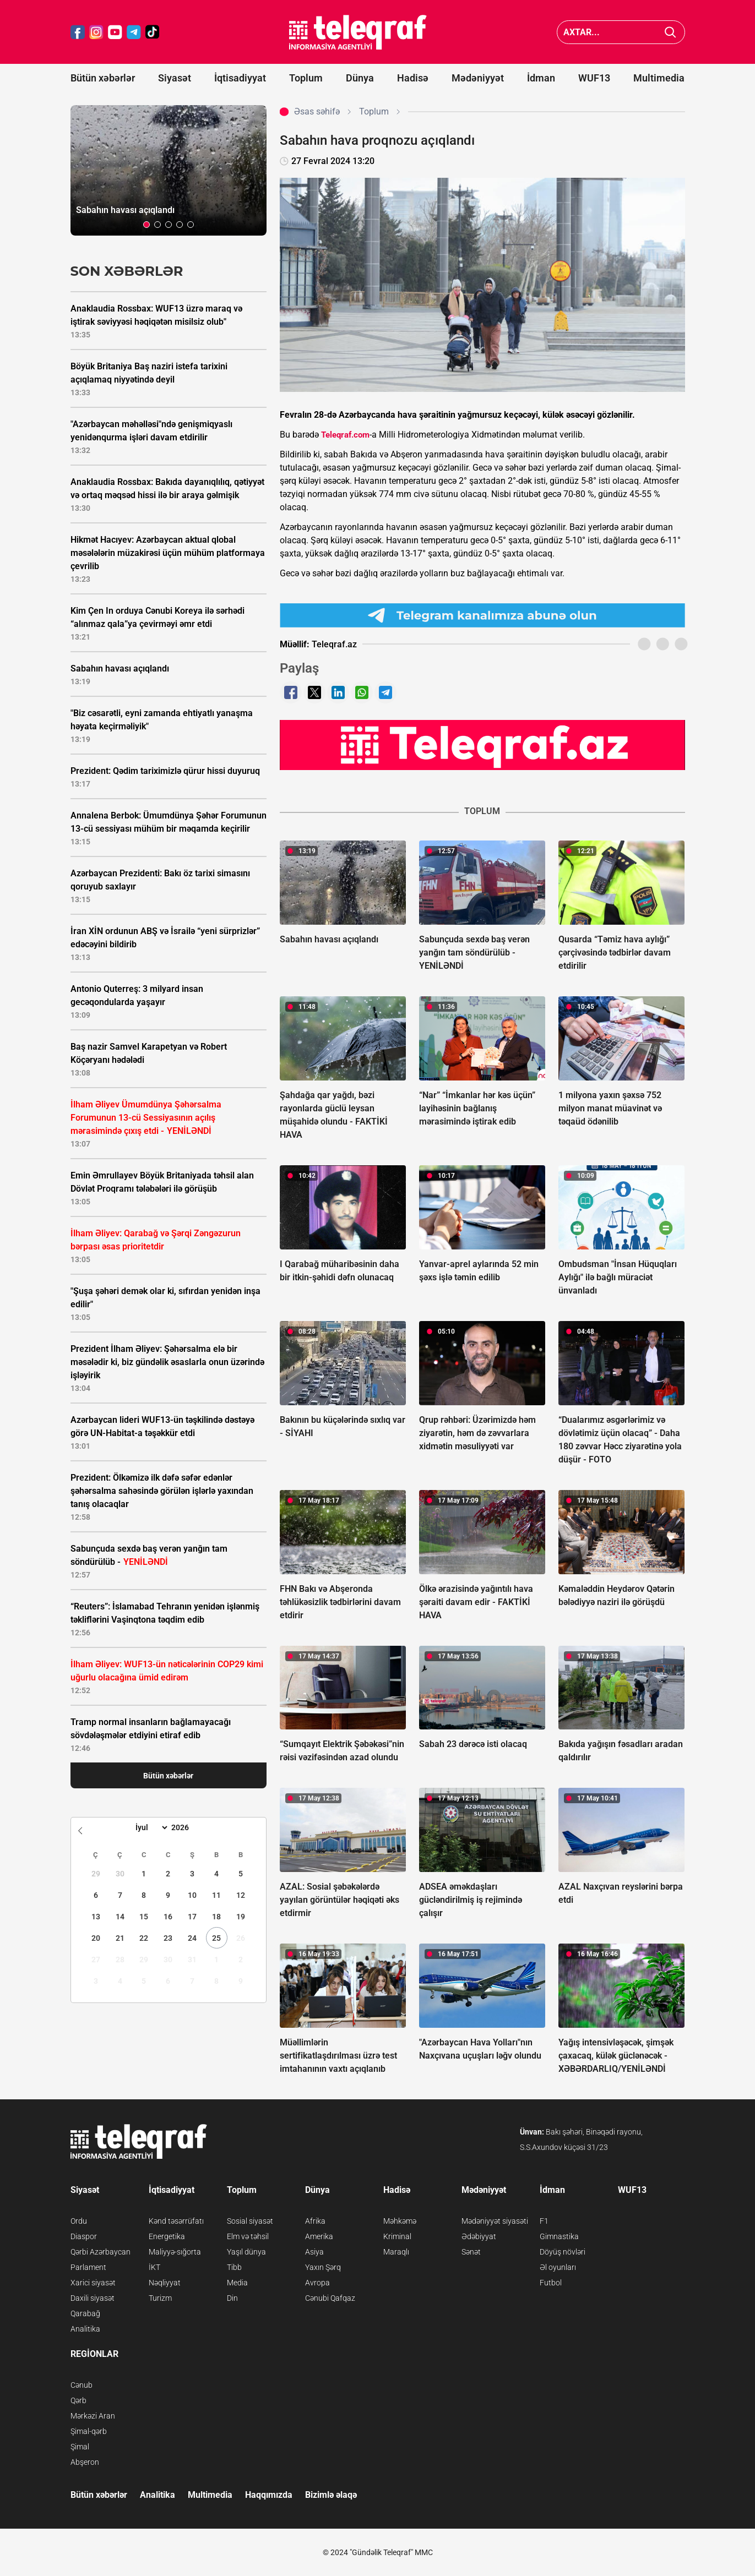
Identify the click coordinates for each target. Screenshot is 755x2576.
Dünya (360, 78)
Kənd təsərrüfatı (176, 2221)
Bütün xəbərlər (102, 78)
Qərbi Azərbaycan (100, 2251)
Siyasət (174, 78)
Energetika (167, 2236)
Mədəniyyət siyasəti (494, 2221)
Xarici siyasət (93, 2282)
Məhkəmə (399, 2221)
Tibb (234, 2267)
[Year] (187, 1827)
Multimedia (659, 78)
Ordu (78, 2221)
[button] (146, 224)
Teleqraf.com (345, 435)
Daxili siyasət (92, 2298)
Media (237, 2282)
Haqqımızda (268, 2495)
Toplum (306, 78)
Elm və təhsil (248, 2236)
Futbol (551, 2282)
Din (232, 2298)
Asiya (314, 2251)
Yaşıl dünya (246, 2251)
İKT (154, 2267)
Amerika (319, 2236)
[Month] (150, 1827)
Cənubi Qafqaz (330, 2298)
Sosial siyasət (250, 2221)
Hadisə (412, 78)
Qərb (78, 2400)
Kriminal (397, 2236)
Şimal (79, 2446)
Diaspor (83, 2236)
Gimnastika (559, 2236)
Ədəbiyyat (478, 2236)
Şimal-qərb (88, 2431)
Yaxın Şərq (323, 2267)
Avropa (317, 2282)
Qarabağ (85, 2313)
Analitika (85, 2328)
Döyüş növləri (562, 2251)
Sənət (471, 2251)
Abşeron (84, 2462)
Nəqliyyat (165, 2282)
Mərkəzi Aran (92, 2415)
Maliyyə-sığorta (175, 2251)
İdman (541, 78)
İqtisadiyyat (240, 78)
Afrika (315, 2221)
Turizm (160, 2298)
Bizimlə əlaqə (331, 2495)
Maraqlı (396, 2251)
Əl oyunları (558, 2267)
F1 (544, 2221)
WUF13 (594, 78)
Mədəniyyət (478, 78)
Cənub (81, 2385)
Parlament (88, 2267)
